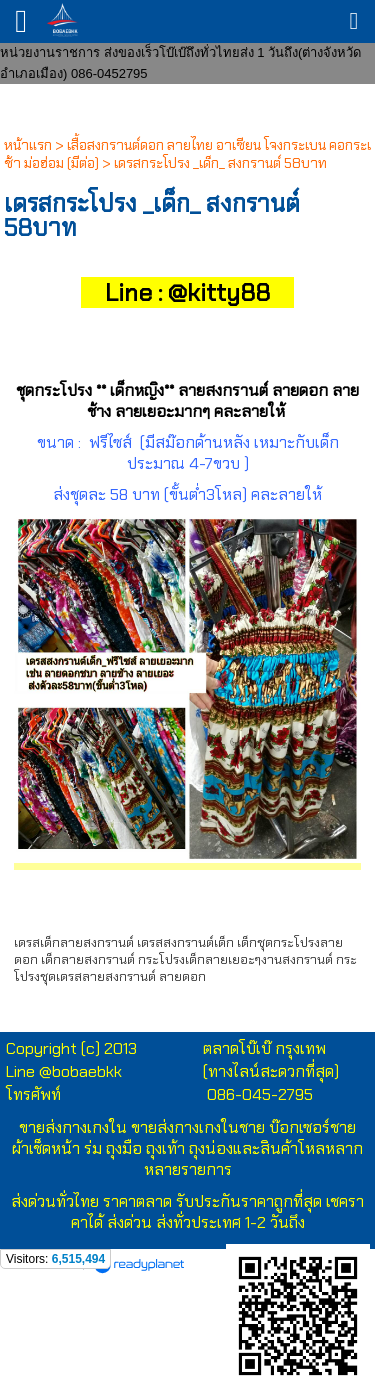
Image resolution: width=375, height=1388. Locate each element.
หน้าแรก (28, 145)
